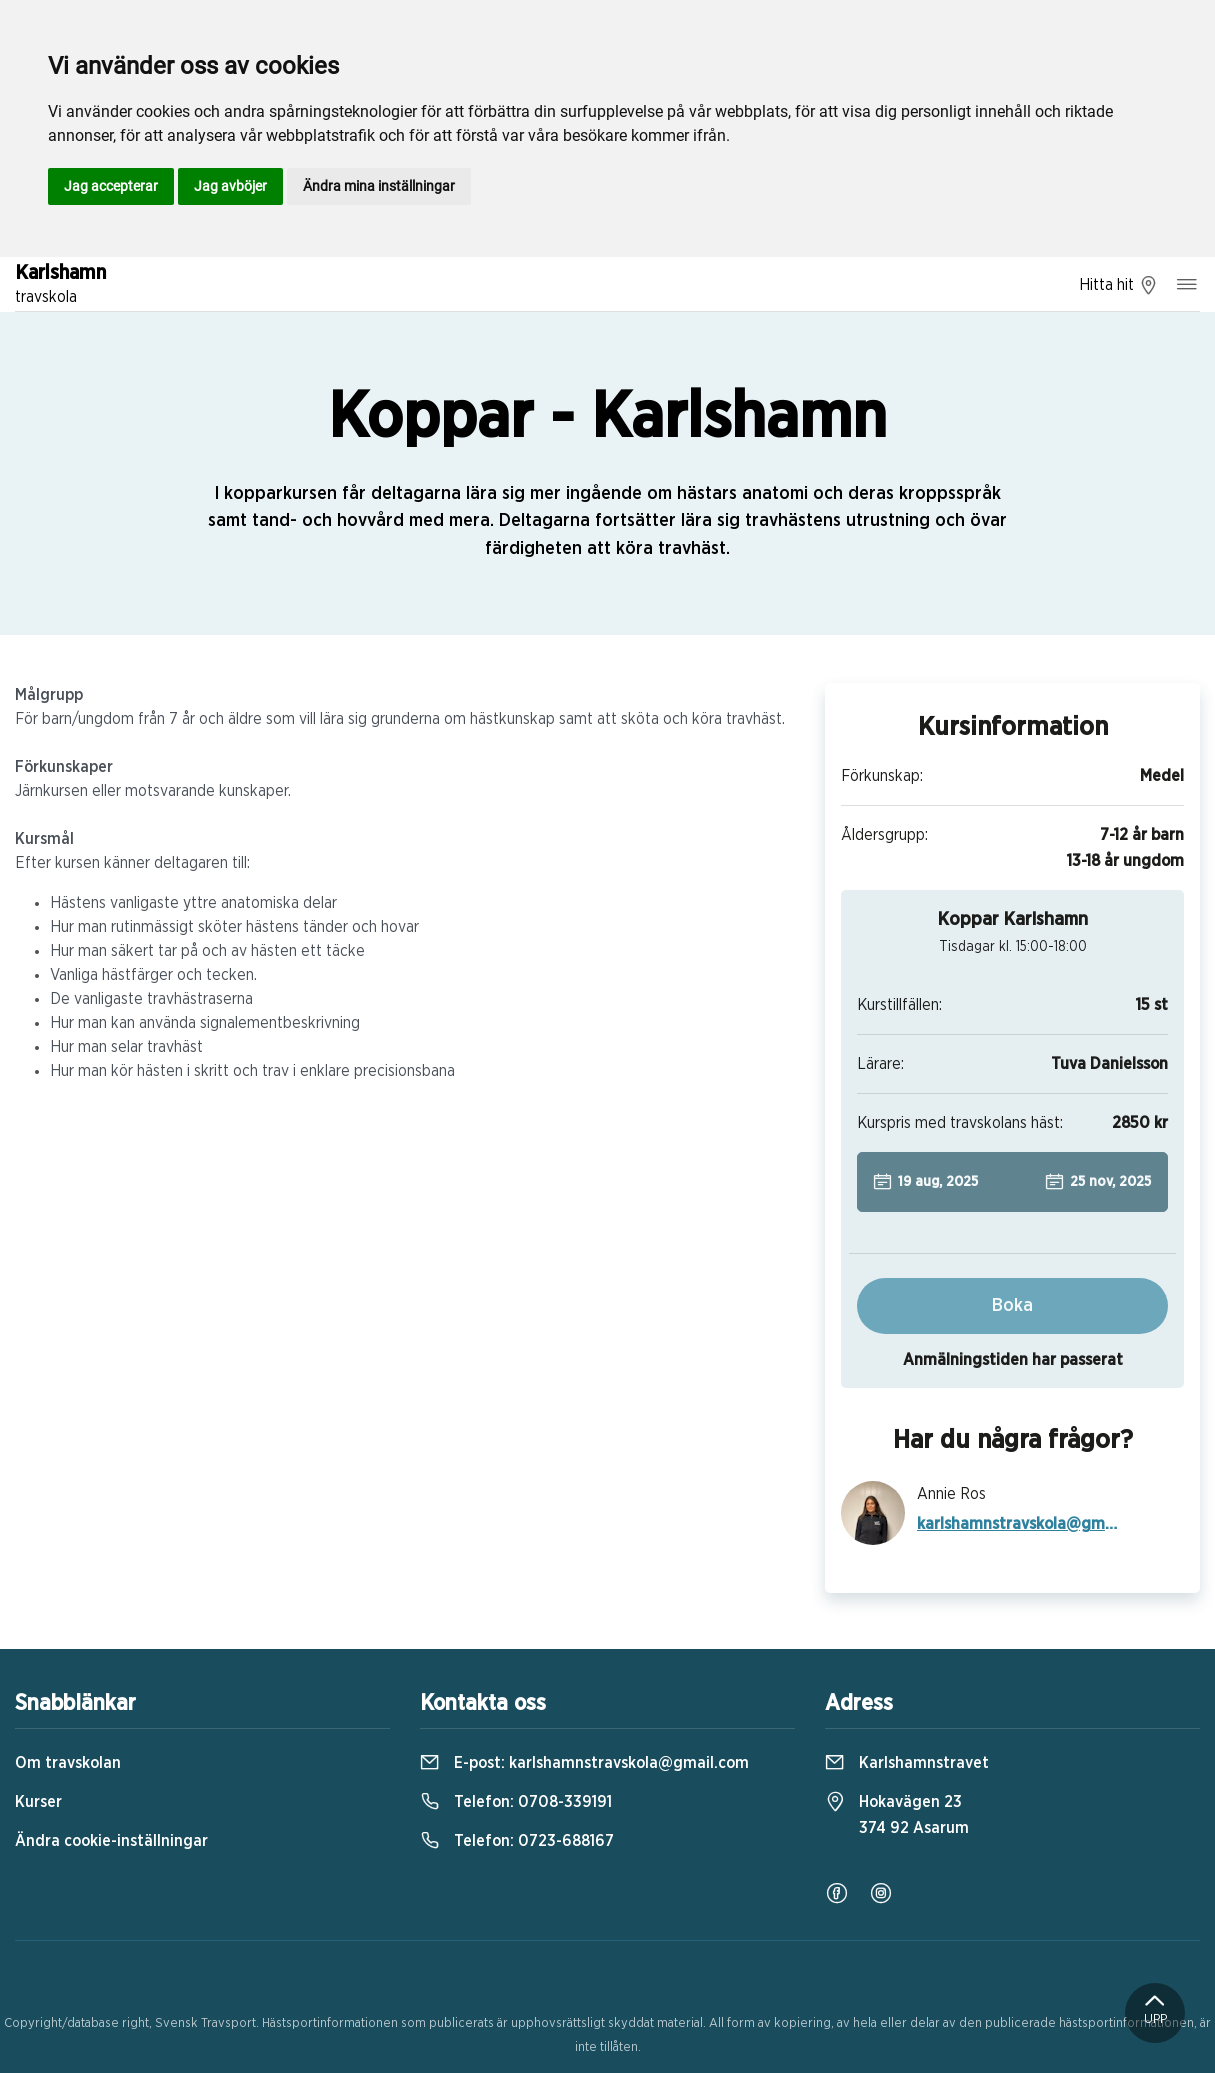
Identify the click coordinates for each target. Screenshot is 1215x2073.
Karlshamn (60, 286)
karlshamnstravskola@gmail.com (1019, 1524)
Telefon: (516, 1802)
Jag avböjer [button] (230, 186)
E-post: (584, 1763)
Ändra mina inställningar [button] (379, 186)
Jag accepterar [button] (111, 186)
